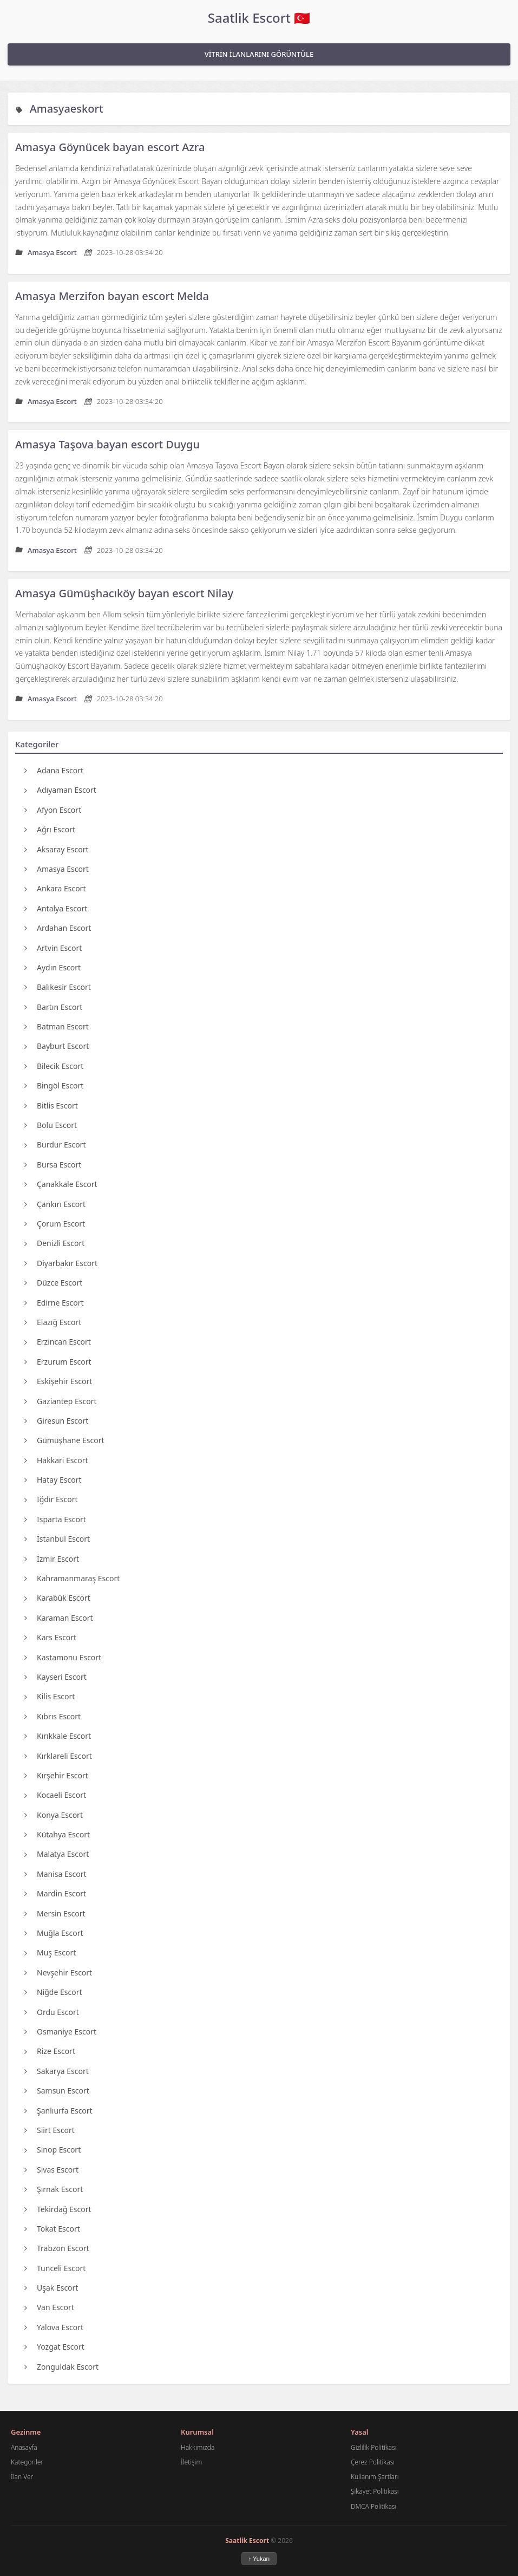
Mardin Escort (55, 1893)
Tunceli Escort (55, 2268)
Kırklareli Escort (58, 1756)
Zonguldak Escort (61, 2367)
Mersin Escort (55, 1913)
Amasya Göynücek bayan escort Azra (110, 147)
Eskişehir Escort (58, 1381)
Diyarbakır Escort (60, 1263)
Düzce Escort (53, 1282)
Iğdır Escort (51, 1499)
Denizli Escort (54, 1243)
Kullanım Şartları (374, 2476)
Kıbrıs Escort (52, 1716)
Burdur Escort (55, 1144)
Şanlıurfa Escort (58, 2110)
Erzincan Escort (57, 1341)
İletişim (191, 2462)
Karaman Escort (58, 1618)
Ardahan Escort (57, 928)
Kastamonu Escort (62, 1657)
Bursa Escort (52, 1164)
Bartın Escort (53, 1007)
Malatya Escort (56, 1854)
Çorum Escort (54, 1223)
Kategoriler (27, 2462)
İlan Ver (22, 2476)
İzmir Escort (51, 1559)
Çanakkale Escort (60, 1184)
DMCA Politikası (373, 2506)
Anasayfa (24, 2447)
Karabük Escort (57, 1598)
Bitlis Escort (51, 1105)
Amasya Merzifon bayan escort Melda (112, 296)
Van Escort (49, 2307)
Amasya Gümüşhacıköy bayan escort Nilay (124, 593)
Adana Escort (53, 770)
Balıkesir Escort (57, 987)
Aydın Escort (52, 967)
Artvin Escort (53, 948)
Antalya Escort (55, 908)
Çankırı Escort (55, 1204)
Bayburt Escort (56, 1046)
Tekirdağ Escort (57, 2209)
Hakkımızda (197, 2447)
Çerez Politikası (373, 2462)
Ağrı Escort (49, 829)
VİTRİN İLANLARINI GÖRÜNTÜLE (259, 54)
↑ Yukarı (259, 2558)
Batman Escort (56, 1026)
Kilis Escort (49, 1696)
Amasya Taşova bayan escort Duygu (107, 444)
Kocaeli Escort (55, 1795)
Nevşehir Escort (58, 1972)
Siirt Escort (49, 2130)
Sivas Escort (51, 2169)
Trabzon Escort (56, 2248)
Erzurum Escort (57, 1362)
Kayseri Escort (55, 1677)
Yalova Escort (53, 2327)
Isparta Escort (55, 1519)
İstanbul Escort (57, 1539)
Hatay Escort (52, 1480)
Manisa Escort (55, 1874)
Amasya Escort (56, 869)
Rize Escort (49, 2051)
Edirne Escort (54, 1302)
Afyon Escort (52, 810)
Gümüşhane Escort (64, 1440)
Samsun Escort (56, 2090)
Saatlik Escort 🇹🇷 (259, 18)
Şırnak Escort (53, 2189)
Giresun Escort (56, 1421)
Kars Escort (50, 1637)
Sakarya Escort (56, 2071)
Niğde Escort (53, 1992)
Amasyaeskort (66, 108)
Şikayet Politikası (375, 2491)
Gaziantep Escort (60, 1401)
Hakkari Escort (56, 1460)
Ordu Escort (51, 2012)
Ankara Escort (55, 888)
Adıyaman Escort (60, 790)
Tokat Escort (52, 2228)
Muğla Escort (53, 1933)
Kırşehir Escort (56, 1775)
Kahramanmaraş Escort (72, 1578)
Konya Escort (53, 1815)
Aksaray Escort (56, 849)
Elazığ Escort (52, 1322)
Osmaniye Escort (60, 2031)
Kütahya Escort (57, 1834)
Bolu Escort (50, 1125)
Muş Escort (50, 1952)
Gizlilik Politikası (374, 2447)
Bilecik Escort (53, 1066)
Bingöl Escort (53, 1085)
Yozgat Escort (54, 2347)
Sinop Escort (52, 2149)
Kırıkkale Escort (57, 1736)
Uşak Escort (51, 2287)
